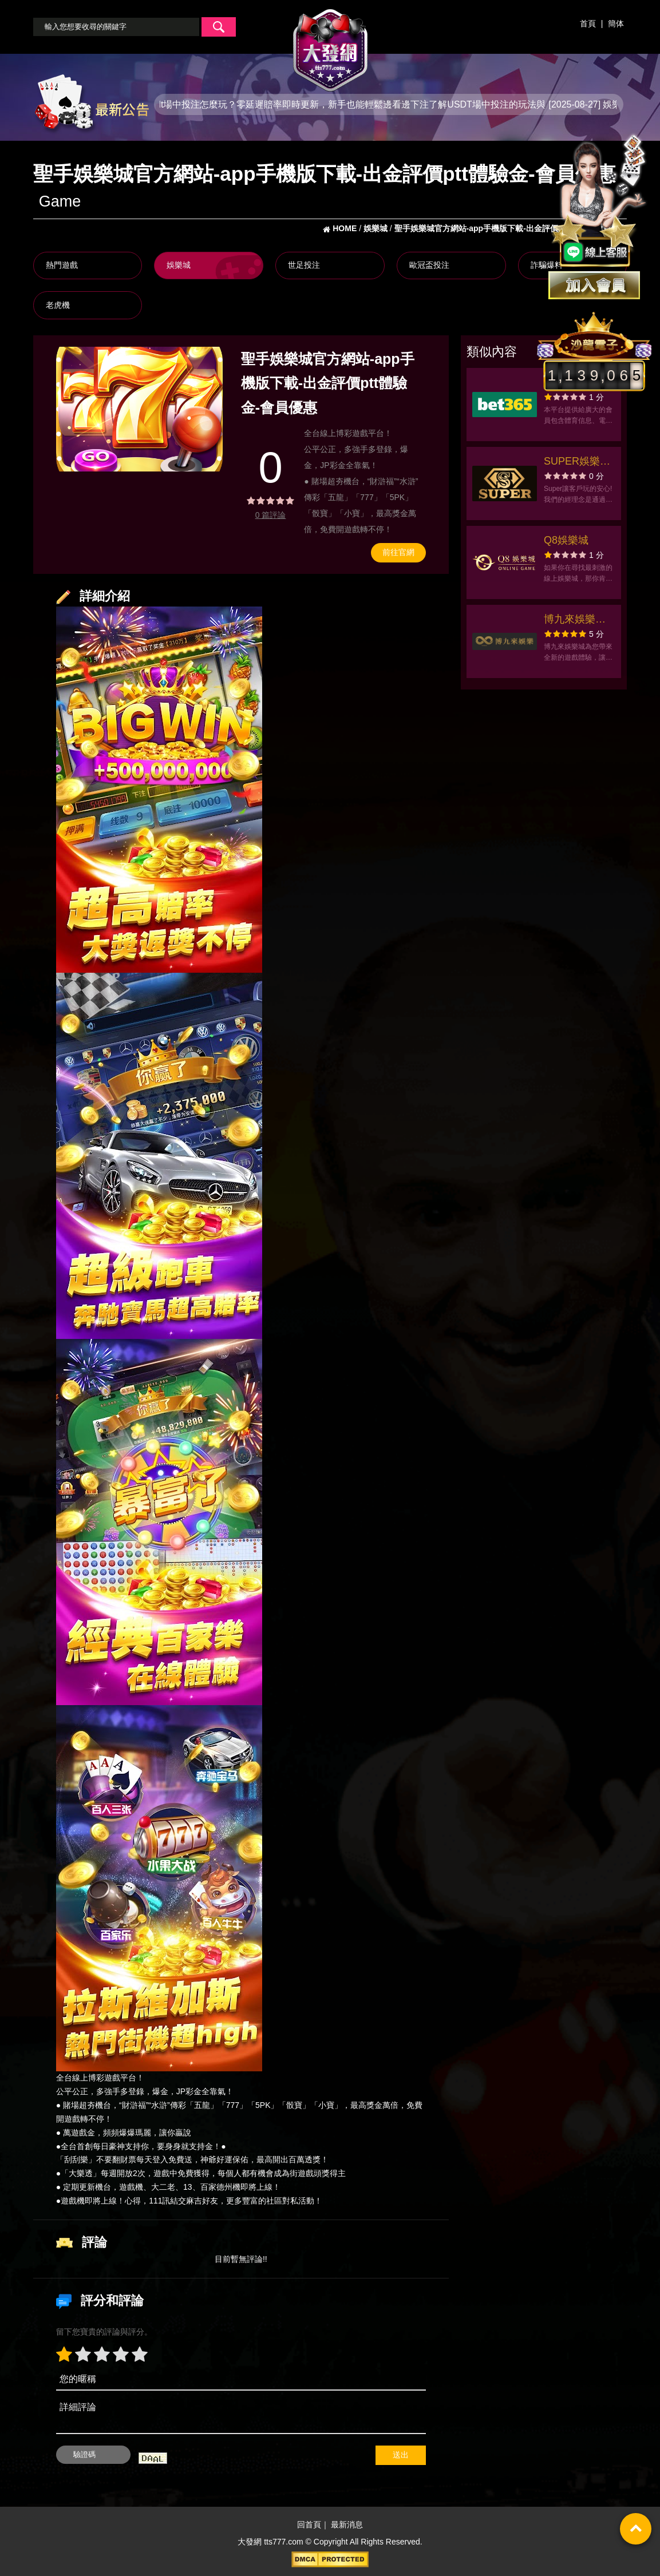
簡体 (616, 23)
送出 (401, 2454)
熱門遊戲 (62, 265)
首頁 (588, 23)
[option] (139, 409)
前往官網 (398, 552)
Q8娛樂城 (566, 540)
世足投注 (304, 265)
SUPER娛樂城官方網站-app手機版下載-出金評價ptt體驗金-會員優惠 (577, 462)
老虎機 (58, 305)
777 (232, 2105)
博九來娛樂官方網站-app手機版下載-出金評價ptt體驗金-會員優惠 (577, 620)
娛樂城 (179, 265)
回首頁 (309, 2525)
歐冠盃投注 (429, 265)
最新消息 (347, 2525)
